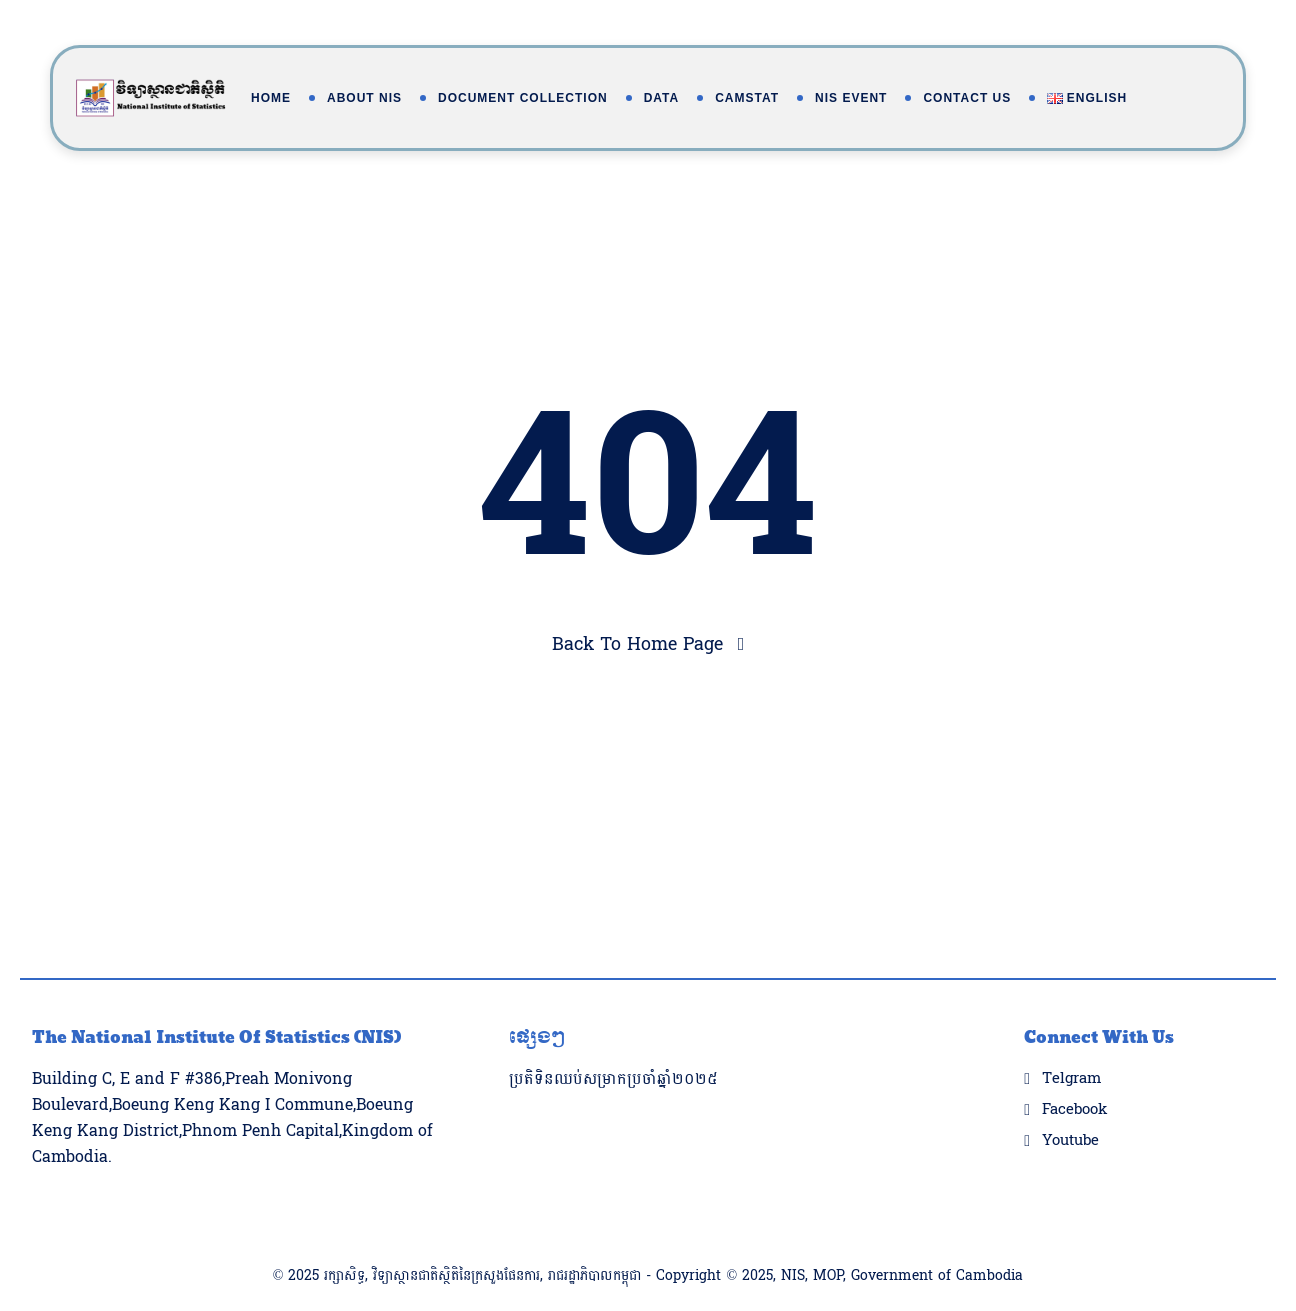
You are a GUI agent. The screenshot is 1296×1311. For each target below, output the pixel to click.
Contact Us (967, 98)
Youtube (1070, 1101)
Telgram (1071, 1039)
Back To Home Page (637, 644)
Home (271, 98)
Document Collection (523, 98)
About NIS (364, 98)
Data (662, 98)
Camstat (747, 98)
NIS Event (851, 98)
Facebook (1074, 1070)
